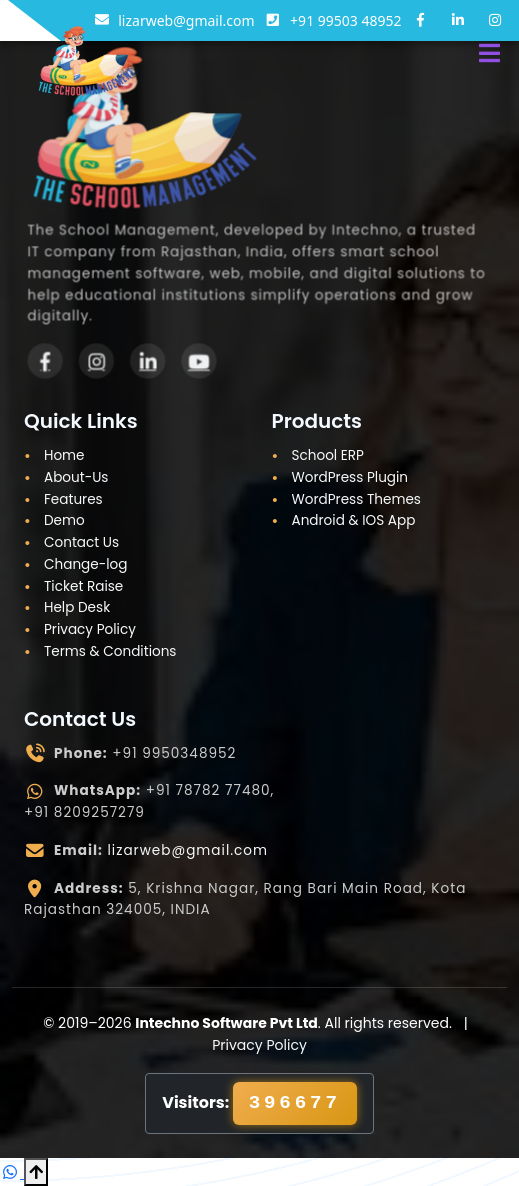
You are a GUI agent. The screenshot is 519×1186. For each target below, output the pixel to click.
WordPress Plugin (350, 477)
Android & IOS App (354, 520)
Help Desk (77, 607)
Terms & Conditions (110, 651)
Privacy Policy (90, 629)
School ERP (328, 455)
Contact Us (81, 542)
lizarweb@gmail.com (188, 850)
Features (73, 499)
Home (64, 455)
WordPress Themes (356, 499)
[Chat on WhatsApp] (12, 1172)
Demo (64, 520)
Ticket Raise (83, 586)
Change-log (85, 564)
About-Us (76, 477)
